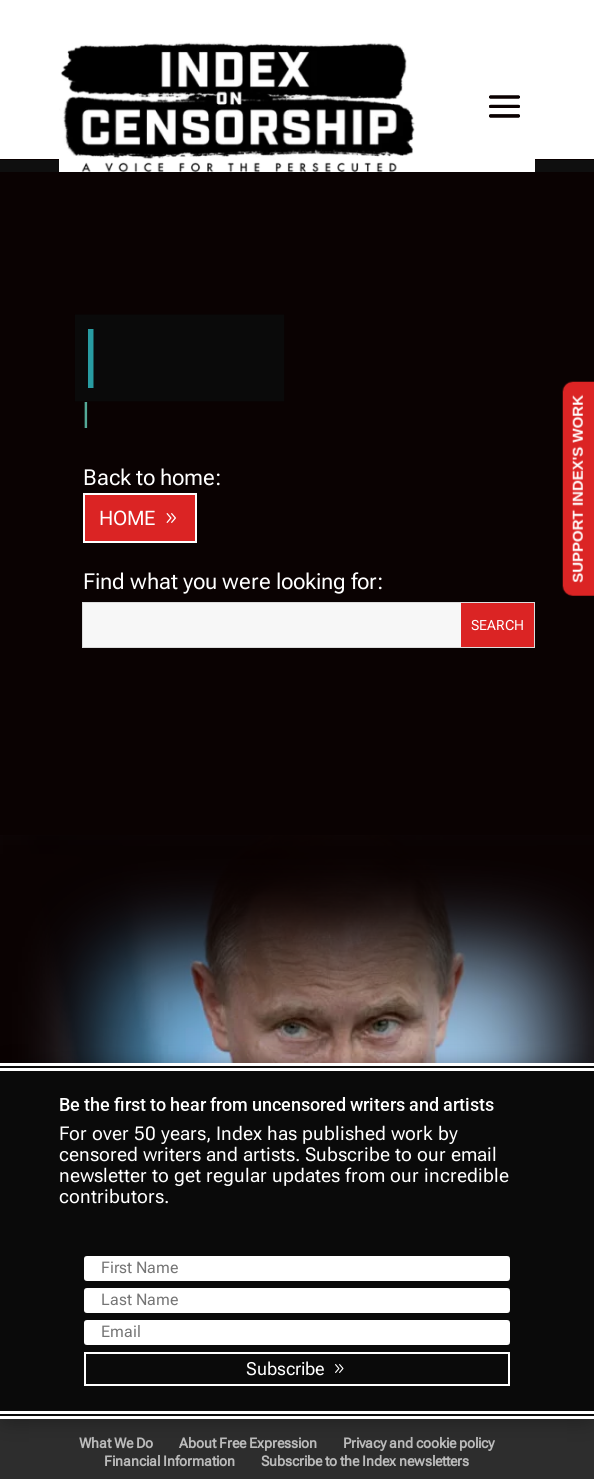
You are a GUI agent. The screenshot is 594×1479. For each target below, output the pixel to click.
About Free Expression (248, 1443)
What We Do (116, 1443)
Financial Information (169, 1461)
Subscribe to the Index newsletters (365, 1461)
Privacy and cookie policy (418, 1443)
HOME (127, 518)
